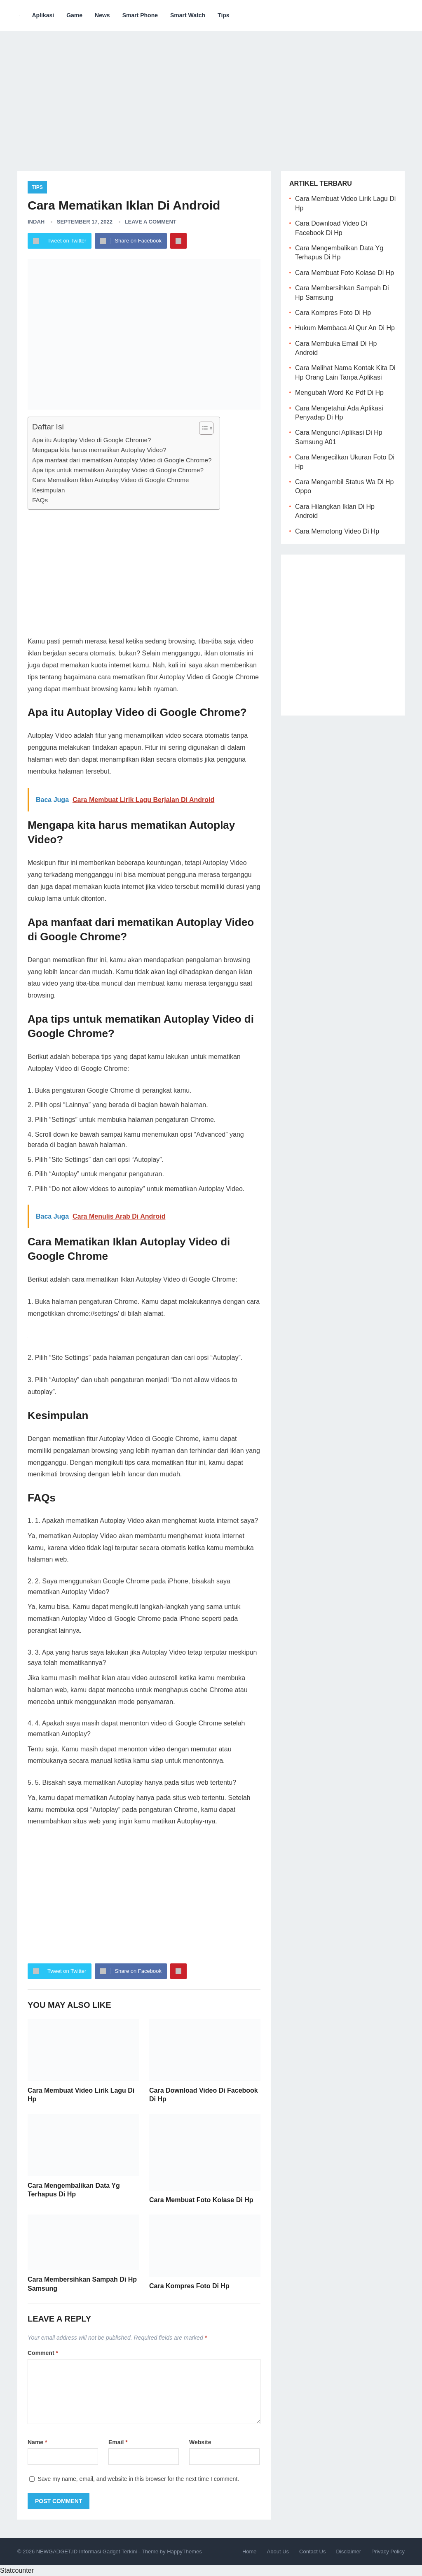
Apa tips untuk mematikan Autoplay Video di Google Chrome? (118, 469)
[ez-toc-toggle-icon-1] (202, 428)
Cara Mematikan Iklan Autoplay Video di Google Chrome (110, 479)
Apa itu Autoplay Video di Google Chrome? (91, 439)
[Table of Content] (206, 428)
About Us (278, 2551)
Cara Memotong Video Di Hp (337, 531)
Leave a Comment (150, 222)
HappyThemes (184, 2551)
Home (249, 2551)
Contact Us (312, 2551)
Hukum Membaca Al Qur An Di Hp (345, 327)
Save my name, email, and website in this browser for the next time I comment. (138, 2479)
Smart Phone (140, 15)
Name (37, 2442)
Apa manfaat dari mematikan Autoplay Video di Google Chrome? (121, 460)
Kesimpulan (48, 490)
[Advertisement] (211, 94)
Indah (36, 222)
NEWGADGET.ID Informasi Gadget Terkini (86, 2551)
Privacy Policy (388, 2551)
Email (118, 2442)
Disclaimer (348, 2551)
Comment (43, 2353)
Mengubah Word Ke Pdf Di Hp (339, 392)
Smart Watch (187, 15)
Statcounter (17, 2570)
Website (200, 2442)
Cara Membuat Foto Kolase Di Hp (201, 2199)
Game (74, 15)
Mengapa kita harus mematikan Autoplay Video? (99, 449)
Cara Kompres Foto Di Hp (189, 2285)
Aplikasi (43, 15)
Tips (224, 15)
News (102, 15)
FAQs (40, 500)
